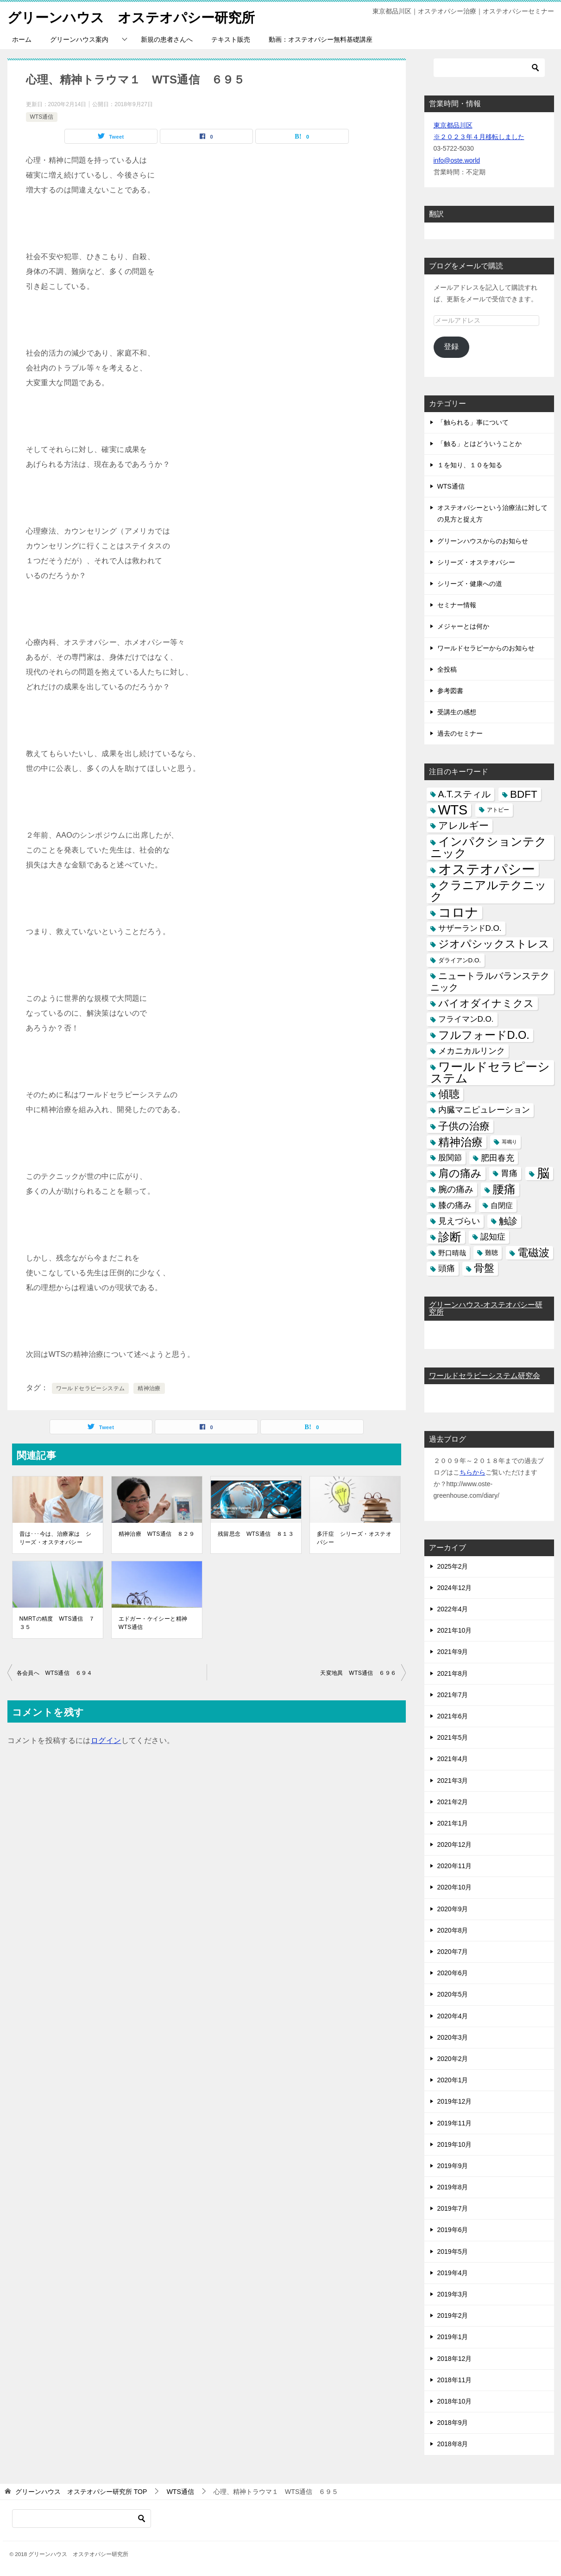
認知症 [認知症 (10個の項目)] (492, 1236)
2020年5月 (452, 1994)
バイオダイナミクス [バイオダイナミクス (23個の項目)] (486, 1003)
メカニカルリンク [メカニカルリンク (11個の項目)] (471, 1051)
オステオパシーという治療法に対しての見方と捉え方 (492, 513)
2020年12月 (454, 1844)
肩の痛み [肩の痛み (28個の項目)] (460, 1173)
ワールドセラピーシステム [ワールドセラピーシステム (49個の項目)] (490, 1072)
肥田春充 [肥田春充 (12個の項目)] (497, 1158)
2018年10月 (454, 2401)
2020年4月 (452, 2016)
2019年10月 (454, 2144)
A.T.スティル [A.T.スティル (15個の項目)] (464, 794)
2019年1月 (452, 2337)
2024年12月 (454, 1587)
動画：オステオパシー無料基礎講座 (320, 39)
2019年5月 (452, 2251)
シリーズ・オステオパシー (476, 562)
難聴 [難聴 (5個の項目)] (491, 1252)
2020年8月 (452, 1930)
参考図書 (450, 690)
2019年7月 (452, 2208)
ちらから (472, 1472)
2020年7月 (452, 1951)
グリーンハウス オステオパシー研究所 (135, 16)
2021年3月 (452, 1780)
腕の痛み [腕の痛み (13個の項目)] (455, 1189)
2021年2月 (452, 1802)
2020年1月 (452, 2080)
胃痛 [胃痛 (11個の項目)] (509, 1173)
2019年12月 (454, 2101)
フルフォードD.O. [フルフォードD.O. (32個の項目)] (483, 1035)
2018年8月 (452, 2444)
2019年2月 (452, 2315)
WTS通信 (42, 117)
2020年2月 (452, 2058)
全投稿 (447, 669)
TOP (81, 2491)
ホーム (22, 39)
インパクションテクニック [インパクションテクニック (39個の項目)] (488, 847)
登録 (451, 346)
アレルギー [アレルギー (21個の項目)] (463, 825)
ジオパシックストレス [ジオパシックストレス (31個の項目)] (493, 944)
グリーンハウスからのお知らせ (482, 541)
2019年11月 (454, 2123)
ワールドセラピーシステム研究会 (484, 1376)
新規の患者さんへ (167, 39)
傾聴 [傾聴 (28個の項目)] (449, 1094)
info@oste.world (457, 160)
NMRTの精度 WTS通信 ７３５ (57, 1623)
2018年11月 (454, 2380)
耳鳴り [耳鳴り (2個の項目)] (509, 1142)
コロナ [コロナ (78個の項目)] (458, 912)
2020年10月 (454, 1887)
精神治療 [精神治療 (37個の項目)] (460, 1142)
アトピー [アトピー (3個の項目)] (498, 810)
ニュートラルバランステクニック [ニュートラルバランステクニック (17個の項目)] (489, 981)
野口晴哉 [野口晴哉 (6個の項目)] (452, 1253)
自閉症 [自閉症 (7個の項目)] (502, 1205)
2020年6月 (452, 1973)
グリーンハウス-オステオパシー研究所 (485, 1308)
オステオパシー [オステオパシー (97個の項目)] (486, 869)
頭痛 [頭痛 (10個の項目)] (446, 1268)
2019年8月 (452, 2187)
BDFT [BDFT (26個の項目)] (523, 794)
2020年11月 (454, 1866)
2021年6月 (452, 1716)
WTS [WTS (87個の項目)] (453, 810)
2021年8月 (452, 1673)
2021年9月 (452, 1651)
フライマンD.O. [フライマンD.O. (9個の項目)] (466, 1019)
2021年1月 (452, 1823)
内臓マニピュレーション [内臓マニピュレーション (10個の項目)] (484, 1109)
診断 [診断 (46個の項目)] (449, 1236)
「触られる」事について (473, 422)
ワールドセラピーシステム (90, 1388)
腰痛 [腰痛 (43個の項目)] (504, 1189)
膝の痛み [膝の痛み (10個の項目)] (455, 1205)
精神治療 (149, 1388)
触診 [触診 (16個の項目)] (508, 1221)
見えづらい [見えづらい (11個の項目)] (459, 1221)
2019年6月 (452, 2229)
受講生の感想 (456, 712)
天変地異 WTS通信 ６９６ (358, 1673)
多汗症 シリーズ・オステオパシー (354, 1538)
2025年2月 (452, 1566)
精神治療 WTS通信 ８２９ (157, 1534)
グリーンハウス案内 (79, 39)
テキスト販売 (230, 39)
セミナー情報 (456, 605)
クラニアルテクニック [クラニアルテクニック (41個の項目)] (488, 891)
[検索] (489, 67)
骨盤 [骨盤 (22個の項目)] (484, 1268)
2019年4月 (452, 2273)
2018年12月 (454, 2358)
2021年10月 (454, 1630)
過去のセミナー (460, 733)
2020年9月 (452, 1909)
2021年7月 (452, 1694)
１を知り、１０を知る (469, 465)
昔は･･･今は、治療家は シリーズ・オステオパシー (55, 1538)
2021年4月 (452, 1758)
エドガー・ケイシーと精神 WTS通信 (156, 1623)
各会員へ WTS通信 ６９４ (55, 1673)
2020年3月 (452, 2037)
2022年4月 (452, 1609)
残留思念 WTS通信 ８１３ (256, 1534)
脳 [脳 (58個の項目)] (543, 1173)
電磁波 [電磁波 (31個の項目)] (533, 1253)
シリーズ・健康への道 (469, 583)
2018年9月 (452, 2422)
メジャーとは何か (463, 626)
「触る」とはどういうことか (479, 443)
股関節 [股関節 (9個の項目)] (450, 1157)
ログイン (106, 1740)
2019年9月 (452, 2165)
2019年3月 (452, 2294)
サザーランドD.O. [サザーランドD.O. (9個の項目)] (470, 928)
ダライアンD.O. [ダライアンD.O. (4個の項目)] (459, 960)
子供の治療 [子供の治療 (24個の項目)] (464, 1126)
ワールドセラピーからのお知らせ (486, 648)
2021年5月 (452, 1737)
